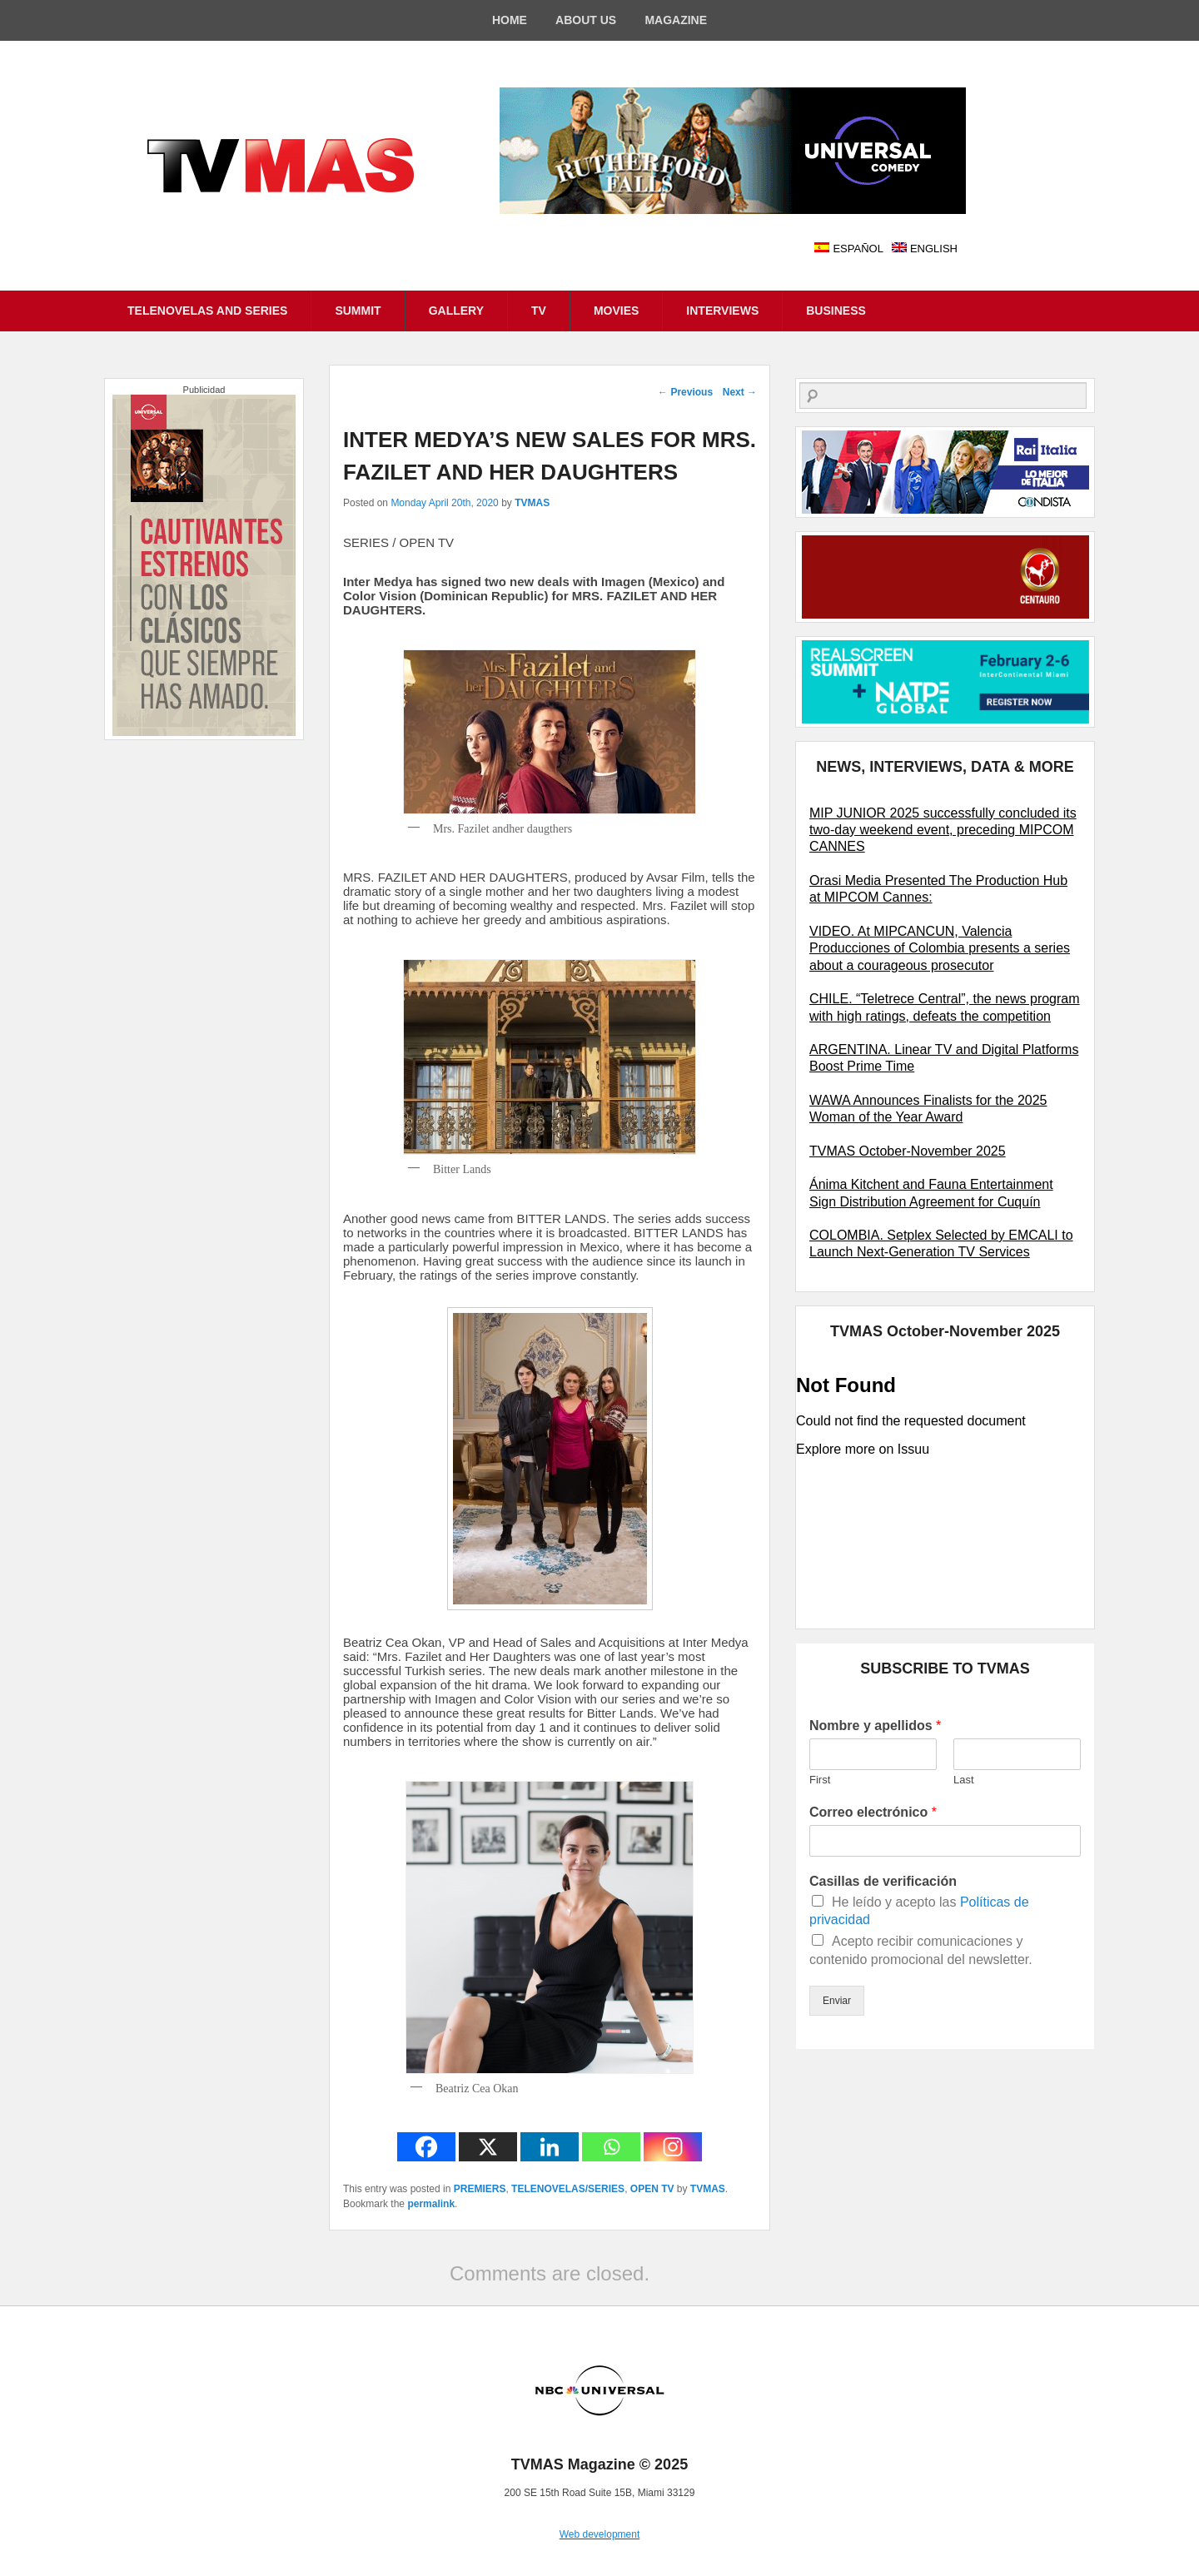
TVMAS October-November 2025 (907, 1151)
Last (963, 1779)
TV (538, 310)
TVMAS (532, 503)
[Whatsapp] (611, 2146)
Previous (685, 392)
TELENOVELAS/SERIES (567, 2189)
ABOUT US (585, 20)
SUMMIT (358, 310)
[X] (488, 2146)
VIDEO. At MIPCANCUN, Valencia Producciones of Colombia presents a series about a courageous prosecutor (939, 948)
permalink (431, 2204)
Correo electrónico (873, 1812)
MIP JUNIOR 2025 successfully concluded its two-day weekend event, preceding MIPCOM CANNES (943, 830)
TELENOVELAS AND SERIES (207, 310)
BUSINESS (836, 310)
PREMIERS (480, 2189)
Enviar (837, 2001)
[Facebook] (426, 2146)
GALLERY (456, 310)
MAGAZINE (675, 20)
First (819, 1779)
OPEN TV (652, 2189)
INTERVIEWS (722, 310)
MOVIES (616, 310)
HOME (509, 20)
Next (740, 392)
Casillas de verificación (883, 1881)
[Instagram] (673, 2146)
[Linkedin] (549, 2146)
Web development (600, 2534)
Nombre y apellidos (875, 1725)
